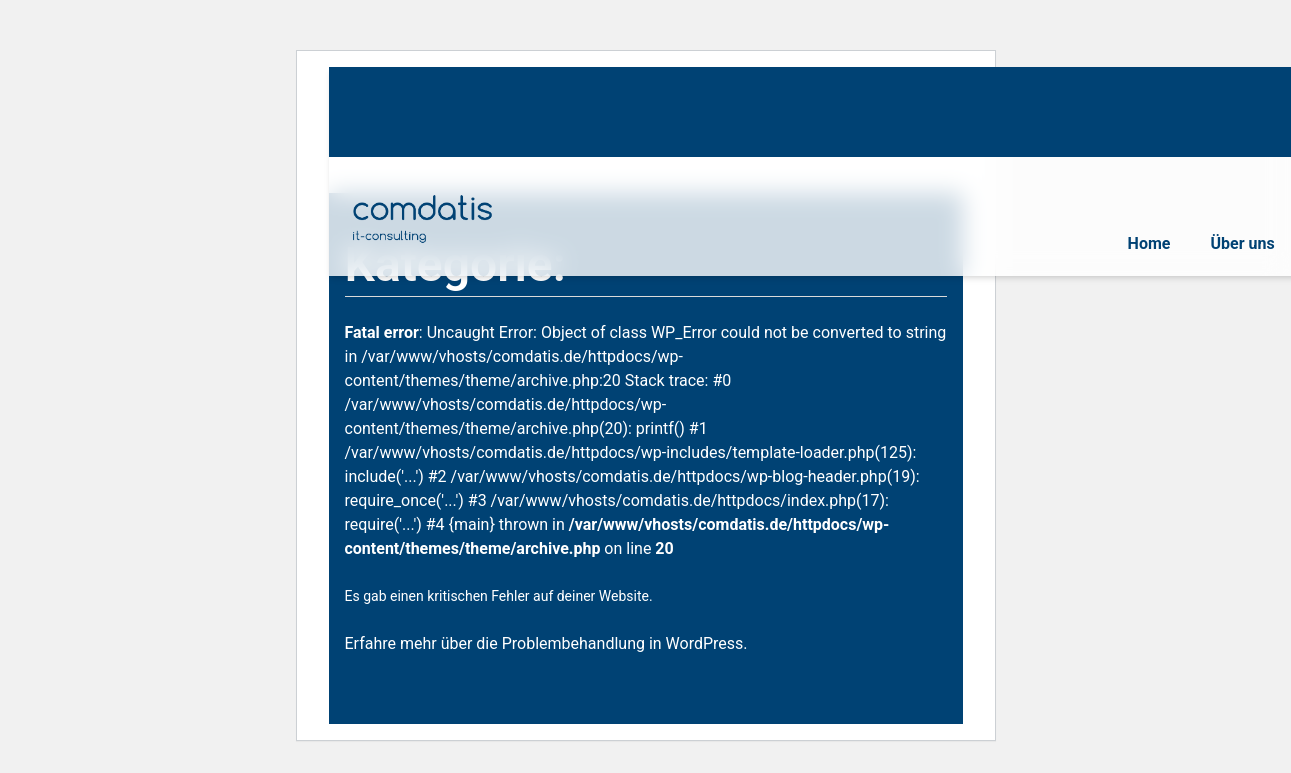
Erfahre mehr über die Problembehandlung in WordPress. (546, 643)
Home (1149, 243)
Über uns (1242, 243)
